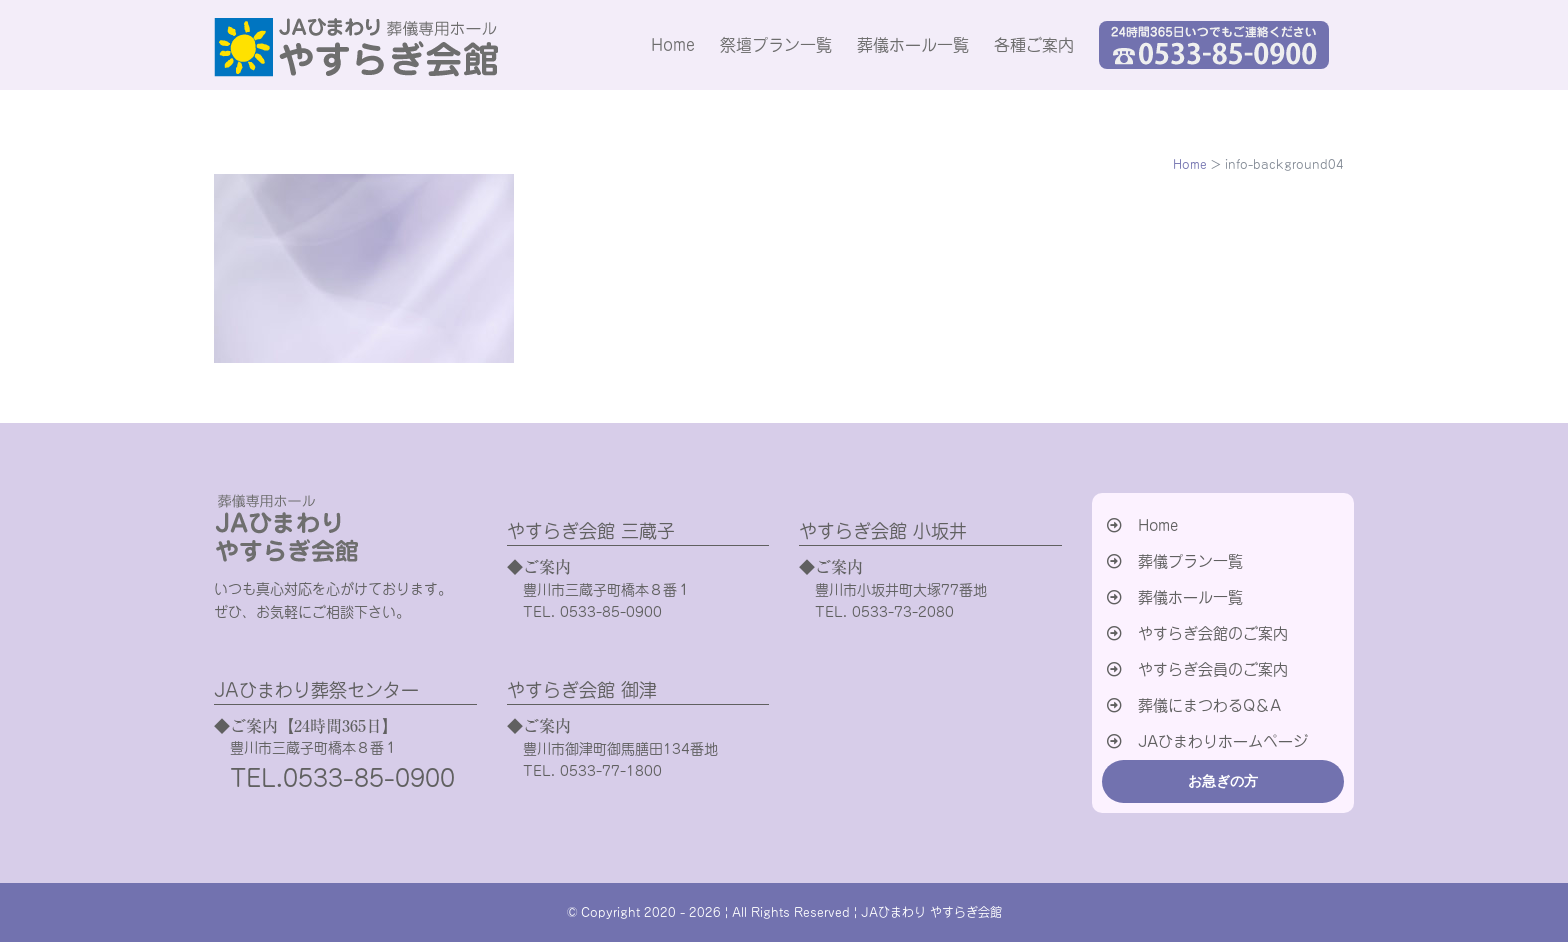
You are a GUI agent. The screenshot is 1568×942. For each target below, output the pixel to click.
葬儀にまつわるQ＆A (1209, 705)
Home (1158, 525)
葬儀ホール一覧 (1190, 597)
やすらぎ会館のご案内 (1213, 633)
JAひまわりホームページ (1223, 741)
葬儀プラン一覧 (1190, 561)
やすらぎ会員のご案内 (1213, 669)
